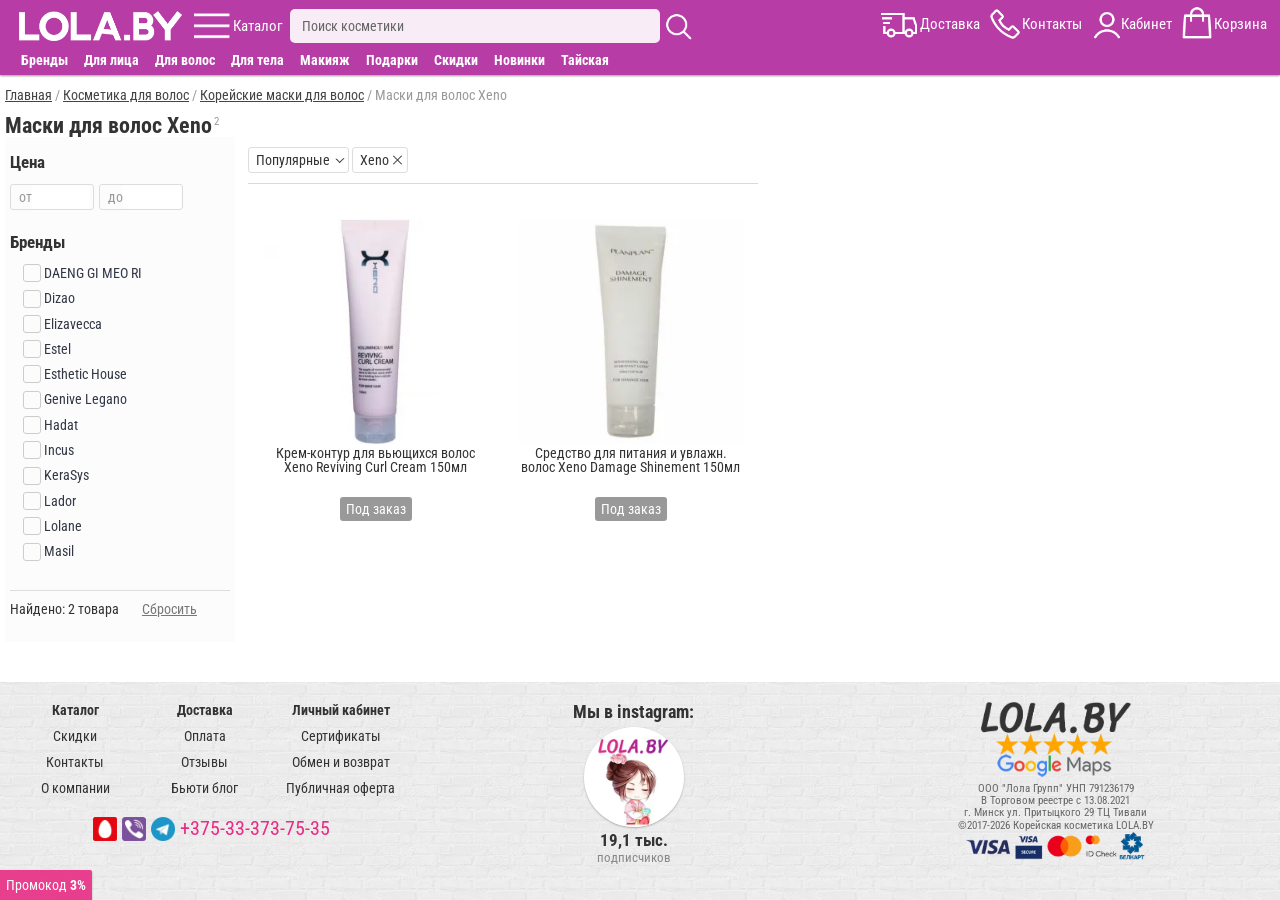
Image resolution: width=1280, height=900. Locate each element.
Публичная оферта (340, 788)
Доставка (205, 710)
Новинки (519, 60)
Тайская (585, 60)
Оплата (205, 736)
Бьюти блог (204, 788)
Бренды (44, 60)
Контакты (75, 762)
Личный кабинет (341, 710)
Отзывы (204, 762)
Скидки (456, 60)
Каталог (75, 710)
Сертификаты (341, 736)
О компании (75, 788)
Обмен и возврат (341, 762)
